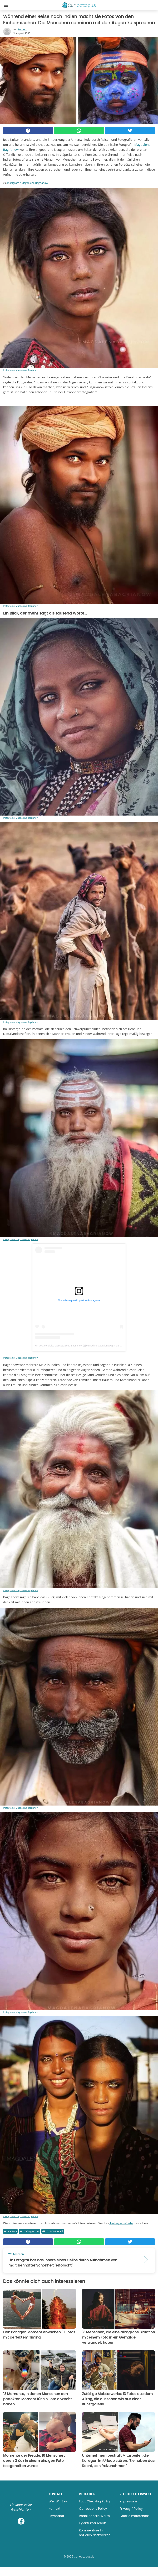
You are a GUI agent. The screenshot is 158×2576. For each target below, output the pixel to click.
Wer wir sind (58, 2501)
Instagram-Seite (121, 2223)
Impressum (128, 2501)
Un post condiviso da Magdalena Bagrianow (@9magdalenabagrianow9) (74, 1345)
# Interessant (52, 2231)
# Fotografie (29, 2231)
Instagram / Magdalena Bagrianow (27, 182)
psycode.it (56, 2516)
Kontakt (54, 2508)
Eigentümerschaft (92, 2523)
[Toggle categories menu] (6, 5)
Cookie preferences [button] (135, 2516)
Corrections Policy (93, 2508)
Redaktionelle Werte (94, 2516)
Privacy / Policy (131, 2508)
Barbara (22, 29)
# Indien (10, 2231)
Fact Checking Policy (95, 2501)
